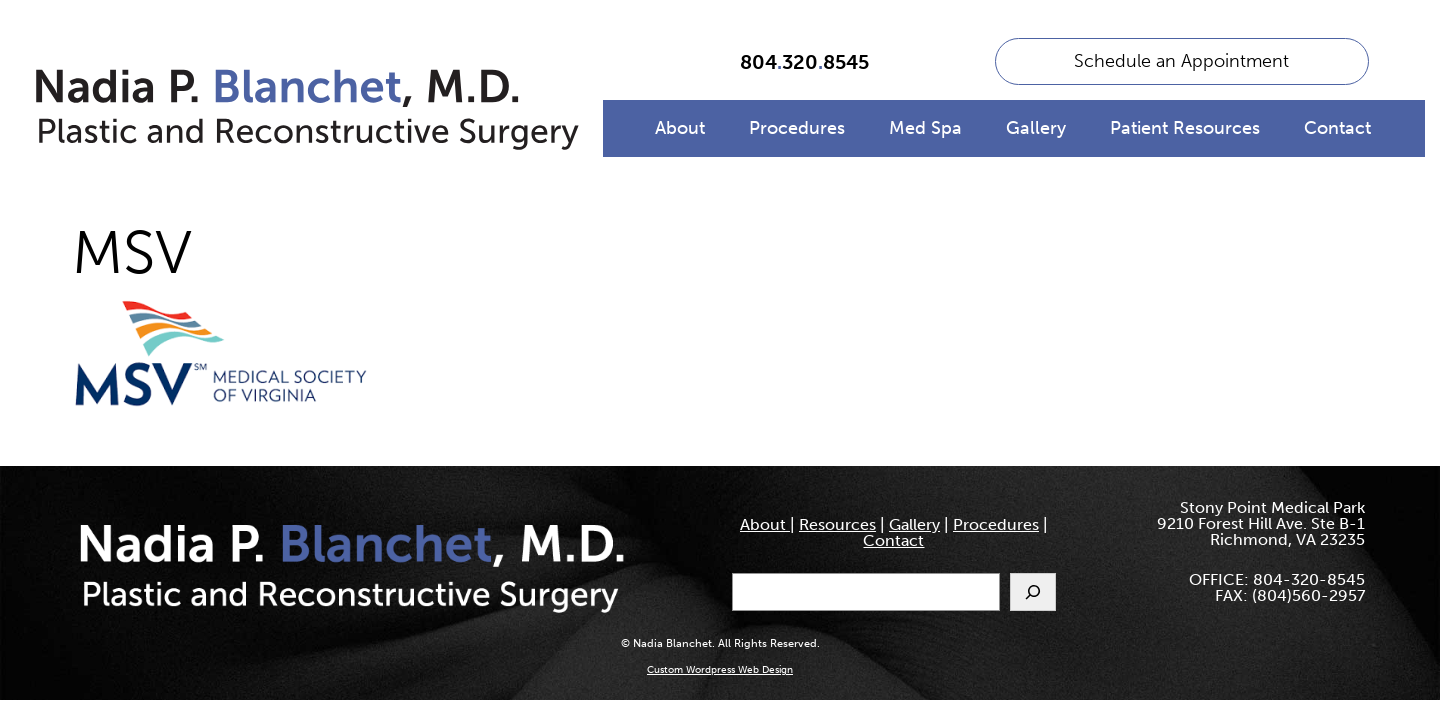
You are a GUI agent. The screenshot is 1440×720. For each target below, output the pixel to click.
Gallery (1036, 128)
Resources (837, 524)
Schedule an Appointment (1181, 61)
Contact (1337, 128)
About (680, 128)
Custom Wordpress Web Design (720, 670)
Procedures (797, 128)
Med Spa (925, 128)
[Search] (1033, 592)
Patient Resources (1185, 128)
